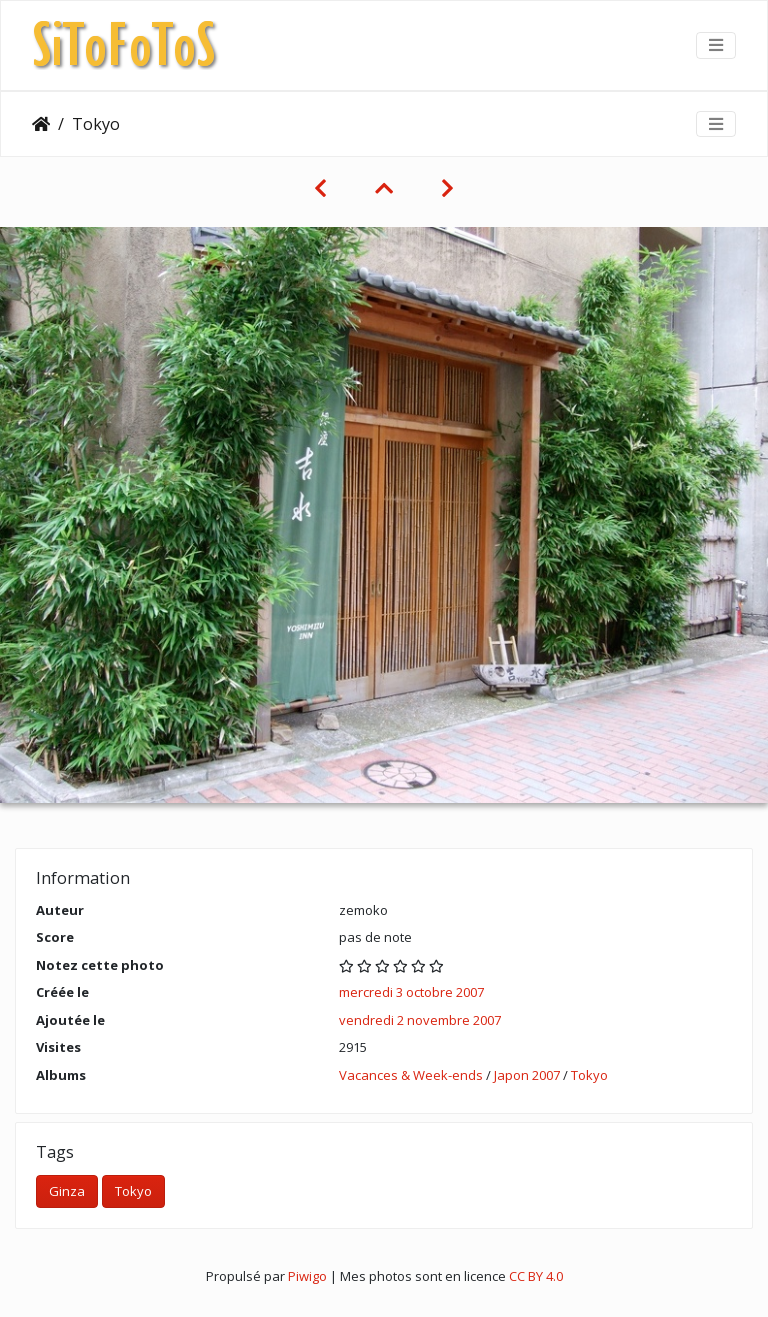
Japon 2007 (527, 1075)
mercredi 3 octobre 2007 (411, 992)
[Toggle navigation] (716, 45)
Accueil (41, 124)
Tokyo (589, 1075)
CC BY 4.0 (536, 1276)
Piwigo (307, 1276)
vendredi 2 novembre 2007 (420, 1020)
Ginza (67, 1191)
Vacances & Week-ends (411, 1075)
